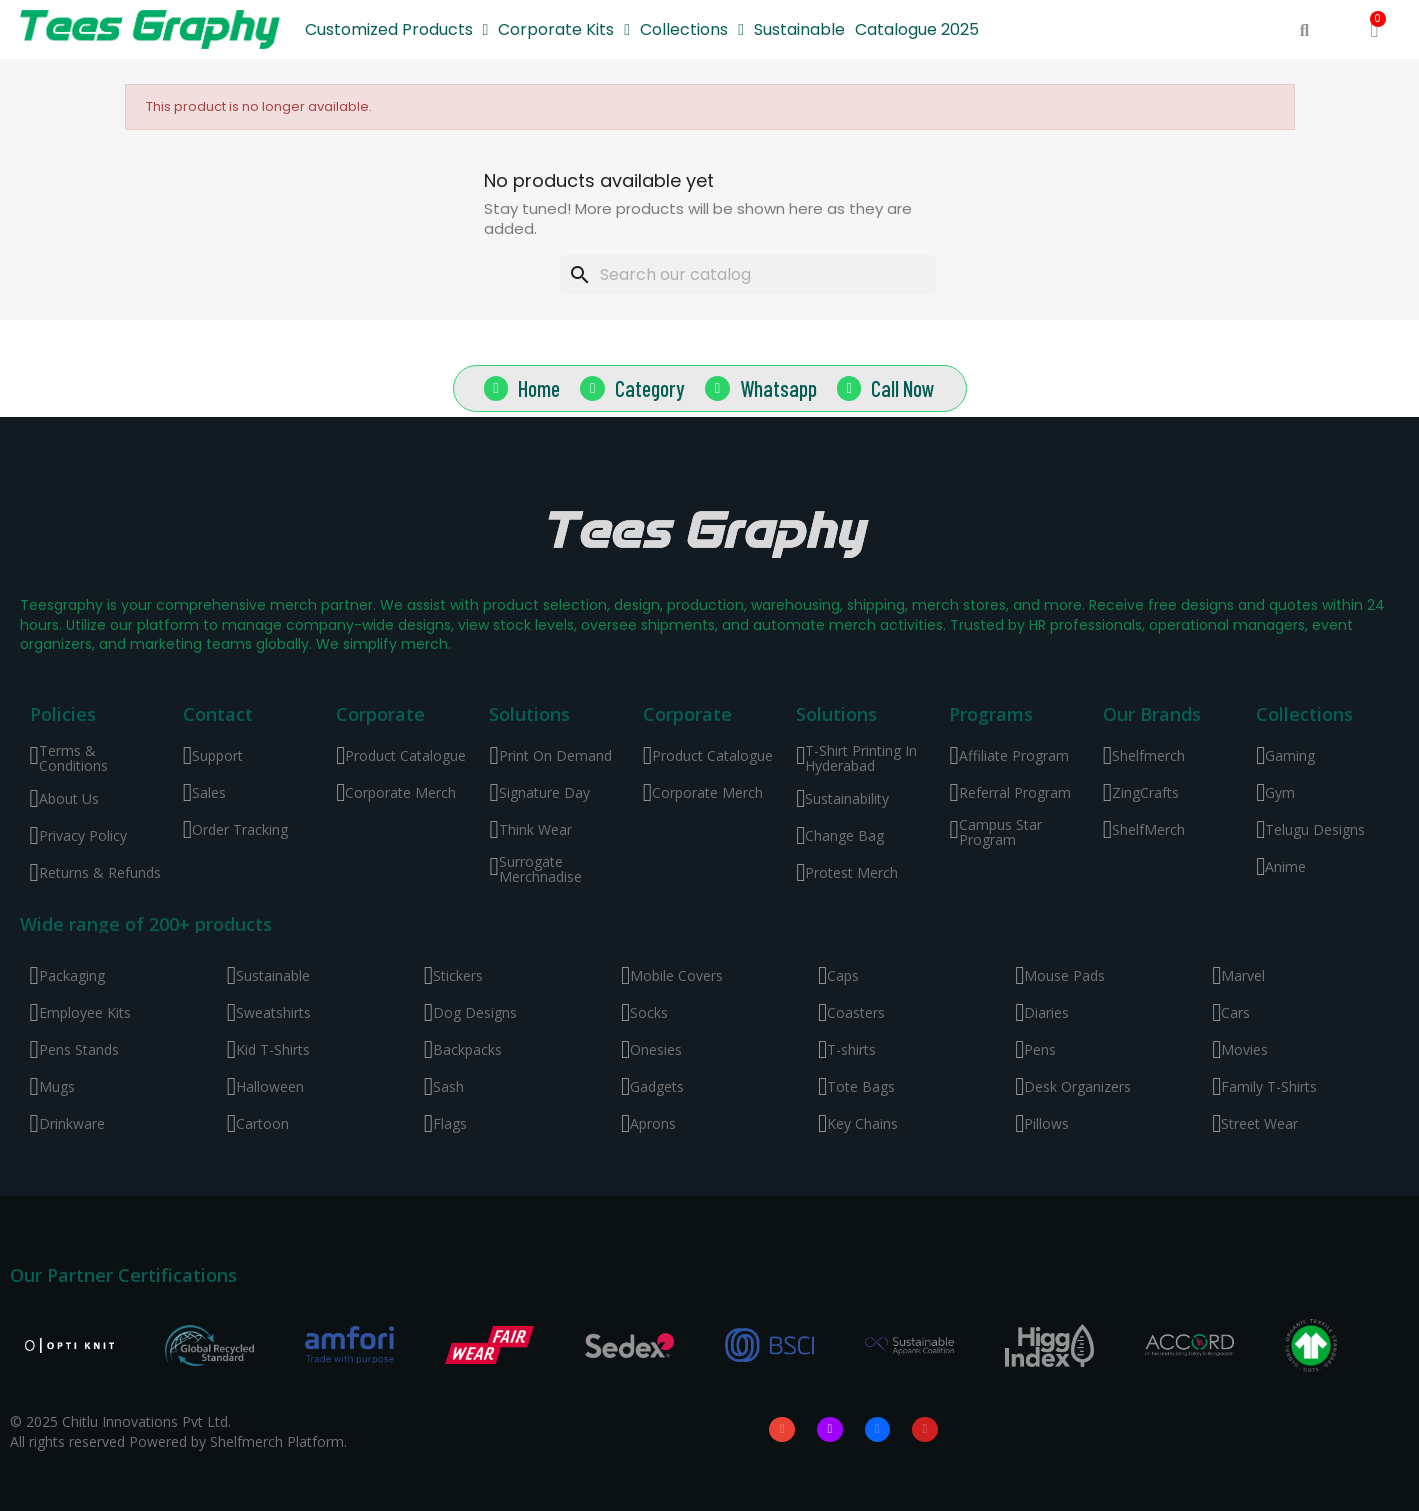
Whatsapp (778, 387)
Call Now (904, 387)
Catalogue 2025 (917, 29)
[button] (1304, 30)
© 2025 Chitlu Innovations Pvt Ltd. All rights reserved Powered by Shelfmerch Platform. (178, 1430)
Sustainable (799, 29)
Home (539, 387)
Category (650, 387)
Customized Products (397, 30)
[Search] (748, 275)
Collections (692, 30)
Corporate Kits (564, 30)
